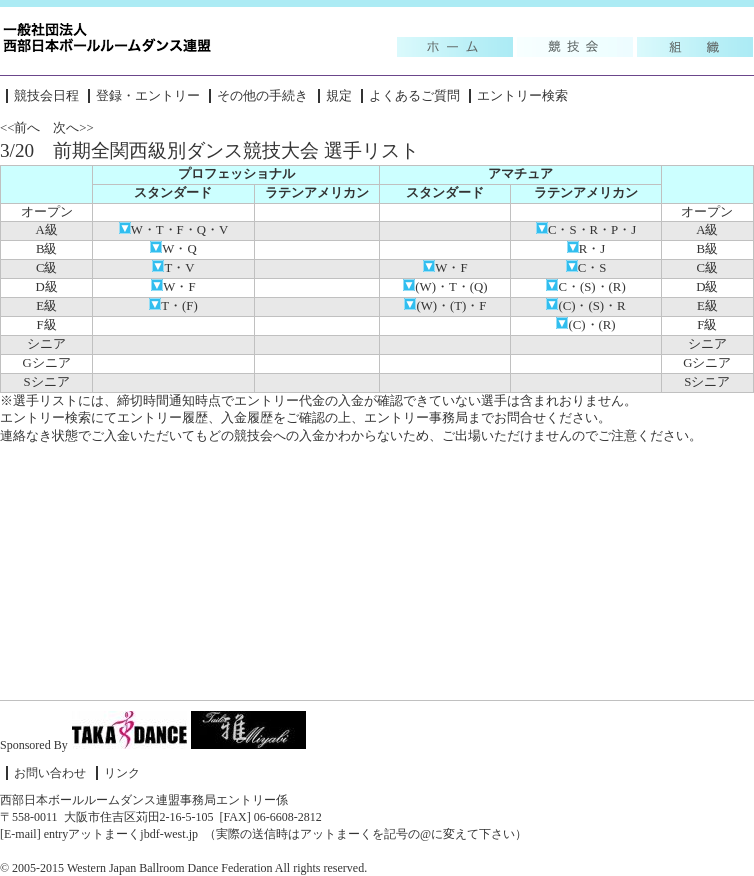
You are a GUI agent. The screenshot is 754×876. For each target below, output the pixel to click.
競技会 (575, 47)
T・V (173, 268)
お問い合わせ (50, 773)
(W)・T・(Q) (445, 287)
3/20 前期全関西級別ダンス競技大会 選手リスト (209, 150)
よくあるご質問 (414, 96)
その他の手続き (262, 96)
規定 (339, 96)
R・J (586, 249)
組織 (695, 47)
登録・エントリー (148, 96)
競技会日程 (46, 96)
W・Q (173, 249)
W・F (445, 268)
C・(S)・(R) (585, 287)
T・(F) (173, 306)
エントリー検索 (522, 96)
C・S (586, 268)
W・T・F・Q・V (174, 230)
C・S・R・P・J (586, 230)
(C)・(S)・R (585, 306)
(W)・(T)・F (445, 306)
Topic (455, 47)
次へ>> (73, 128)
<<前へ (20, 128)
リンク (122, 773)
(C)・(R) (585, 325)
